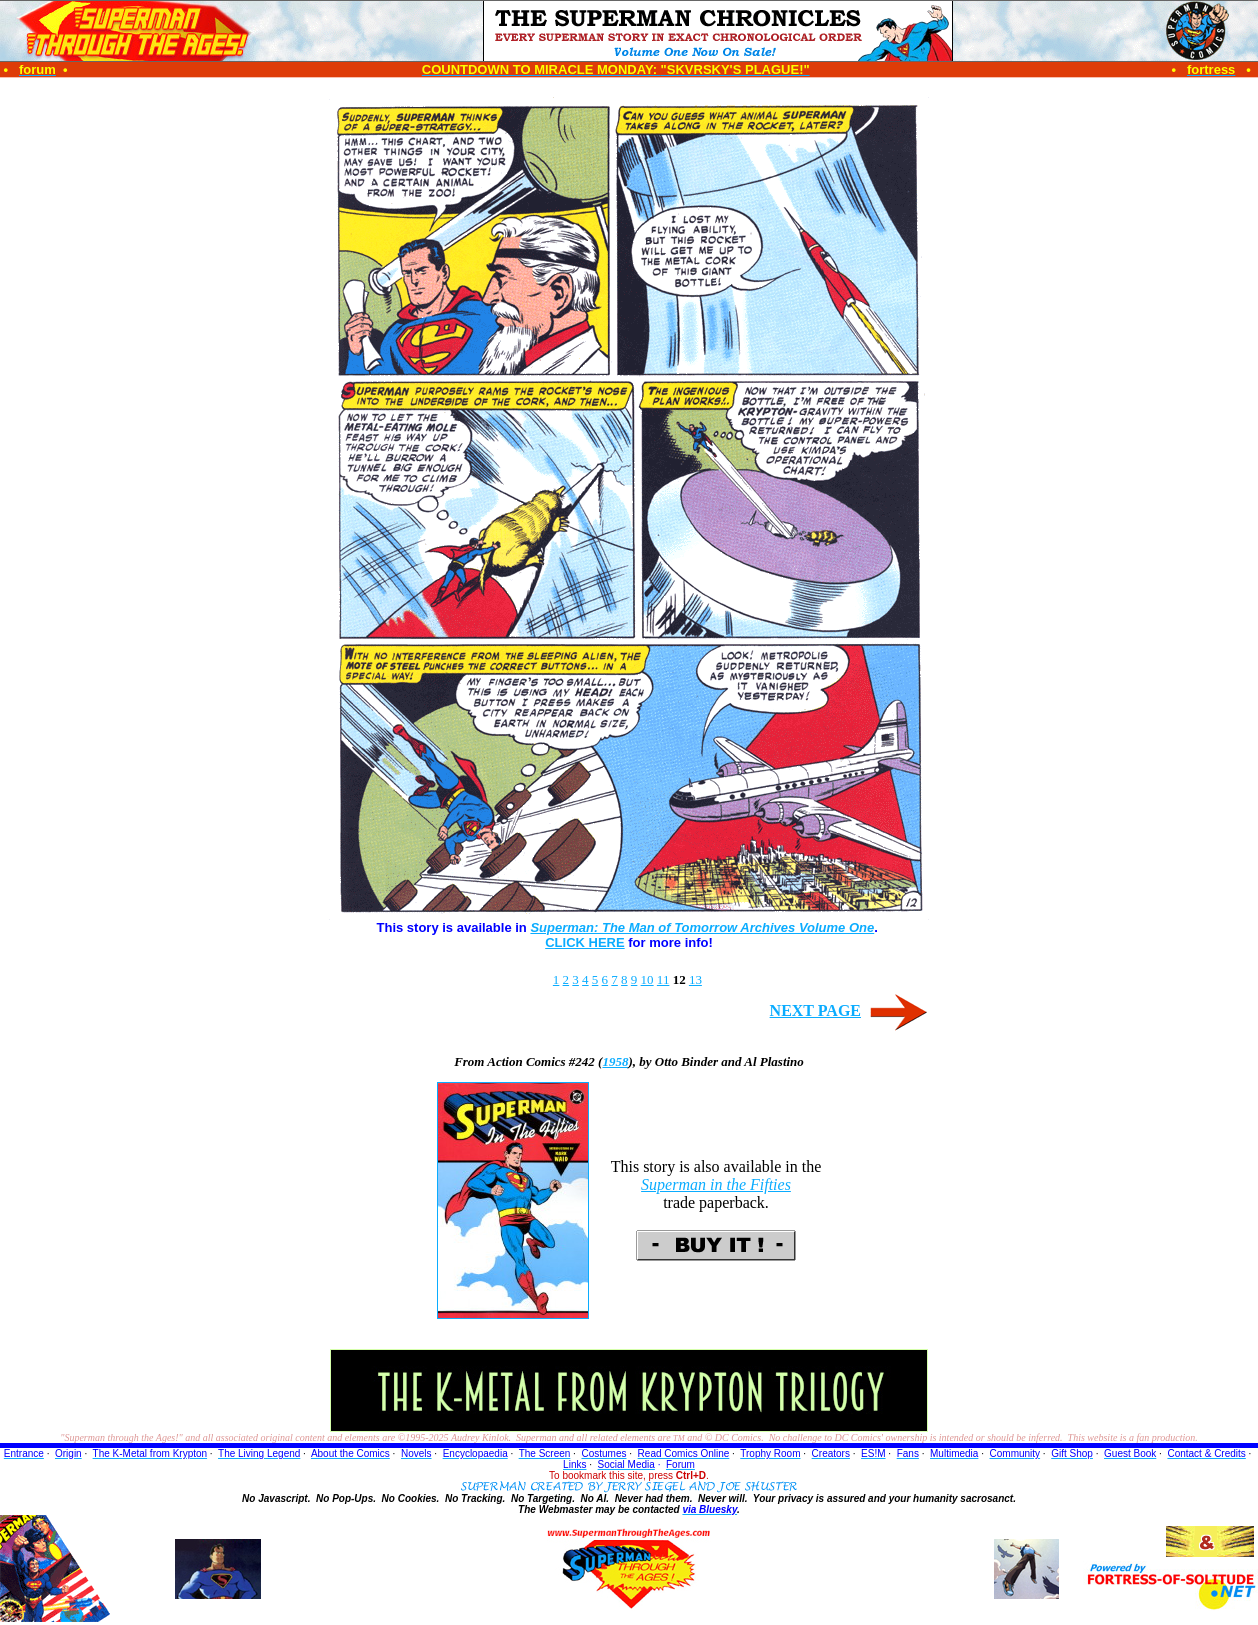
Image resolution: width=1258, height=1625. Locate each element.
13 (695, 979)
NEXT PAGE (815, 1010)
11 (663, 979)
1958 (615, 1061)
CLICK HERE (584, 942)
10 (647, 979)
